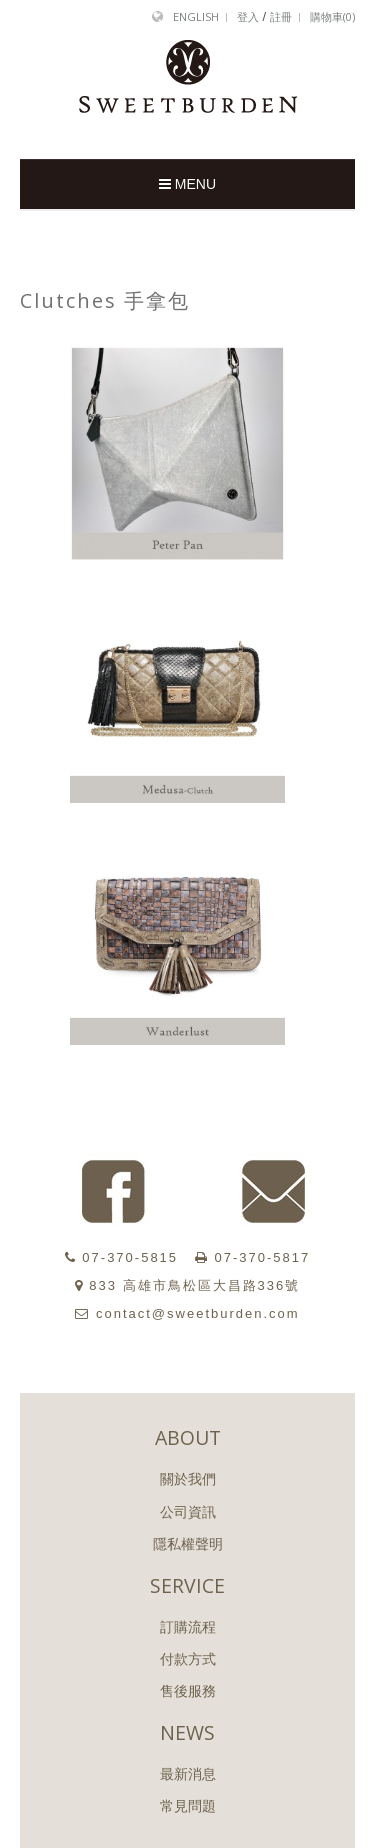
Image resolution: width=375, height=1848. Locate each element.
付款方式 (188, 1659)
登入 (248, 16)
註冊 (281, 16)
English (196, 16)
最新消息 (188, 1774)
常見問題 (188, 1806)
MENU (187, 184)
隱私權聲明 (188, 1544)
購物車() (332, 16)
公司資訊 (188, 1512)
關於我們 (188, 1479)
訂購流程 (188, 1627)
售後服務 (188, 1691)
